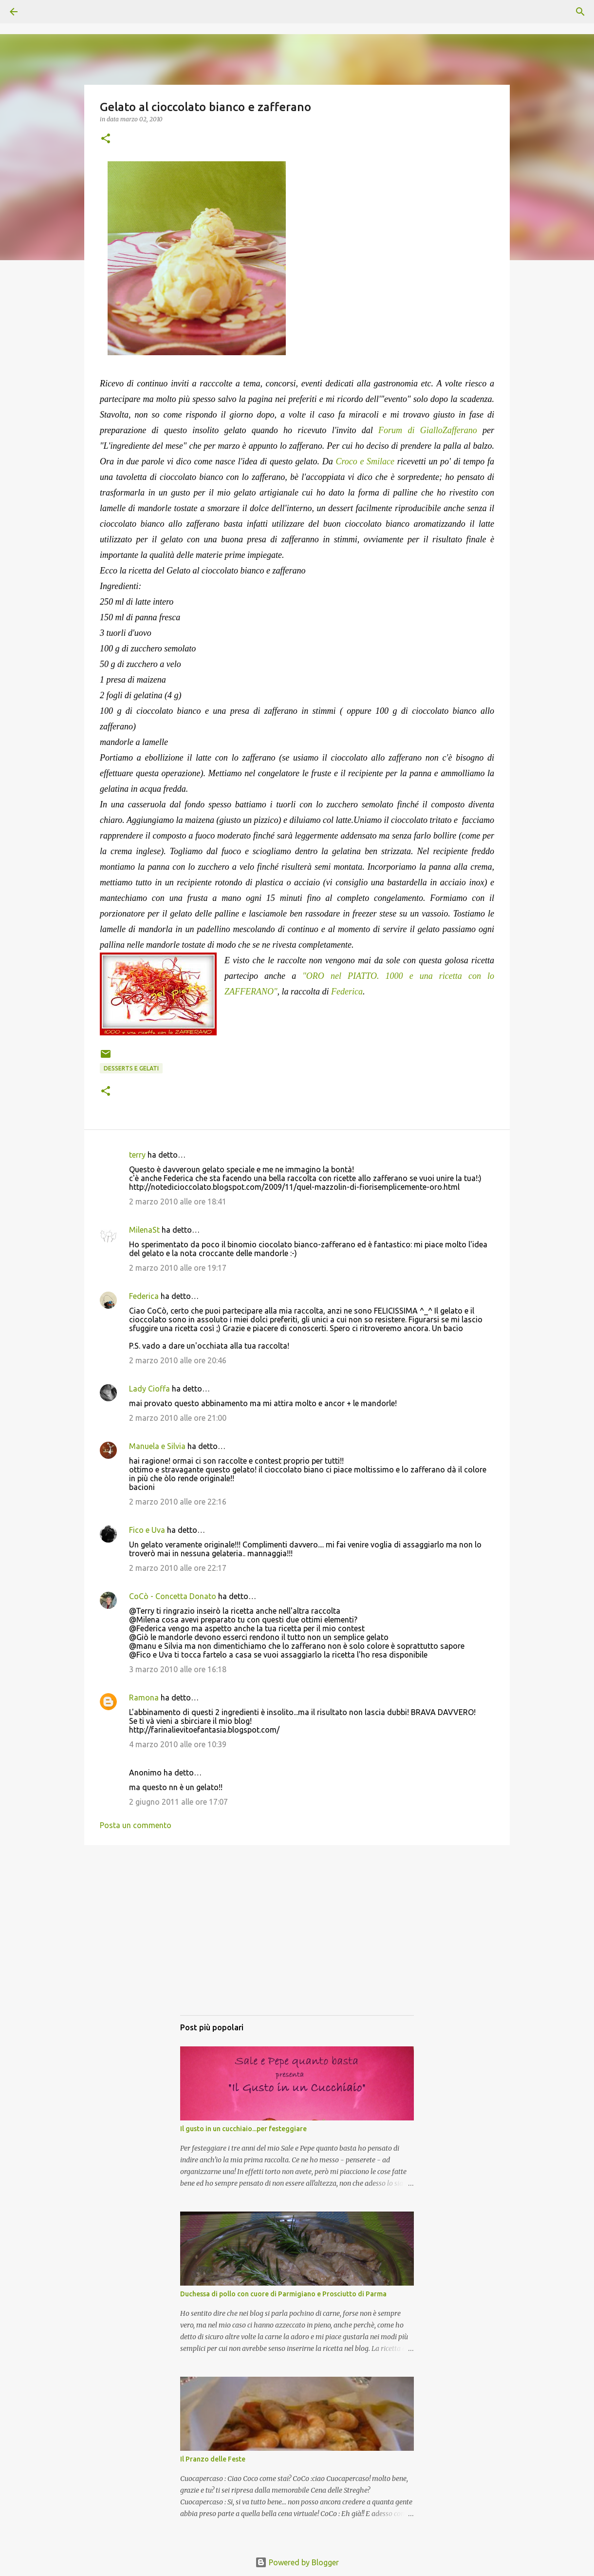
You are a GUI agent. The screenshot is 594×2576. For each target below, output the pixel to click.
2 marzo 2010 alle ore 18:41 (177, 1201)
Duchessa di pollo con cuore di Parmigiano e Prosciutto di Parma (283, 2294)
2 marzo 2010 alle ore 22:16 (177, 1501)
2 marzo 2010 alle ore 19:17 (177, 1267)
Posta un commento (135, 1825)
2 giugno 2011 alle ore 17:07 (178, 1801)
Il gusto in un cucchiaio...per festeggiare (243, 2129)
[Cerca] (41, 11)
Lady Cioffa (149, 1388)
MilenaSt (144, 1229)
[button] (105, 139)
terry (137, 1154)
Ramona (144, 1697)
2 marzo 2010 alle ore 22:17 (177, 1568)
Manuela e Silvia (157, 1446)
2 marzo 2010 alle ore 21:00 (177, 1417)
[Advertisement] (297, 1939)
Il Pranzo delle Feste (212, 2459)
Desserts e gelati (131, 1068)
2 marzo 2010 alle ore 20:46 (177, 1360)
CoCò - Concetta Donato (172, 1596)
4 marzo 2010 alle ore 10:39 (177, 1744)
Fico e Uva (147, 1530)
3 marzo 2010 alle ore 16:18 (177, 1669)
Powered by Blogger (297, 2562)
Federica (347, 991)
